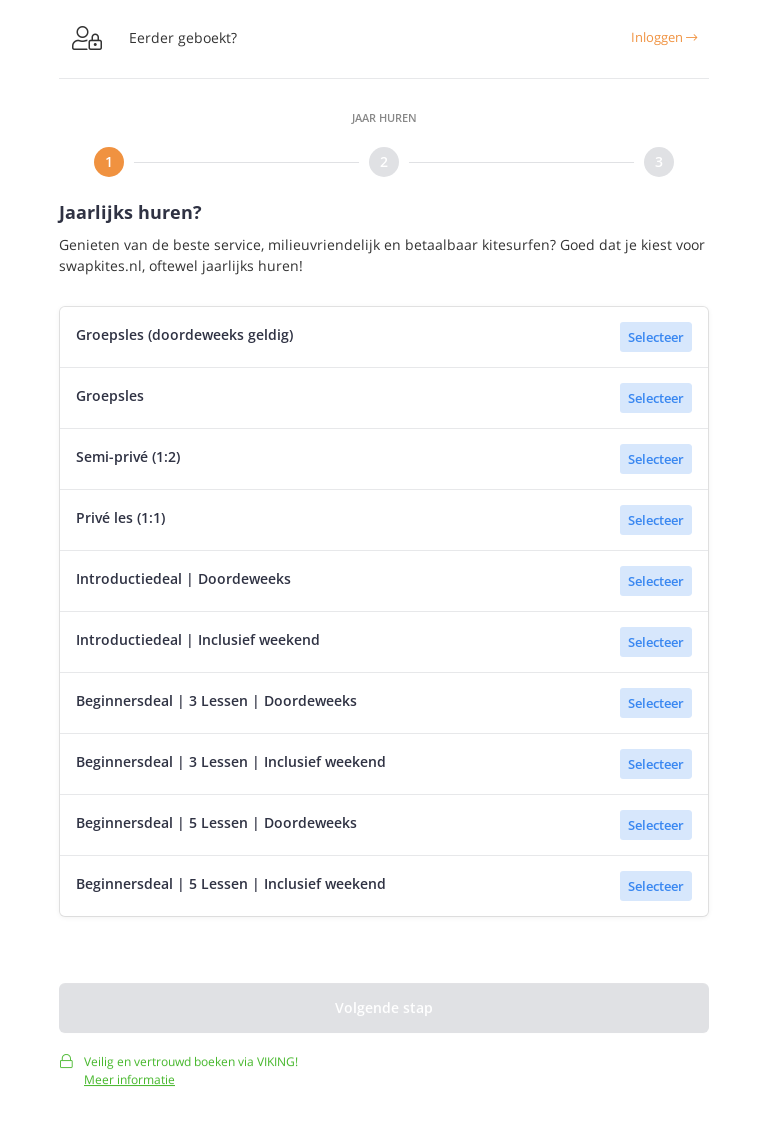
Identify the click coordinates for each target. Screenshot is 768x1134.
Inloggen (664, 37)
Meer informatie (129, 1086)
